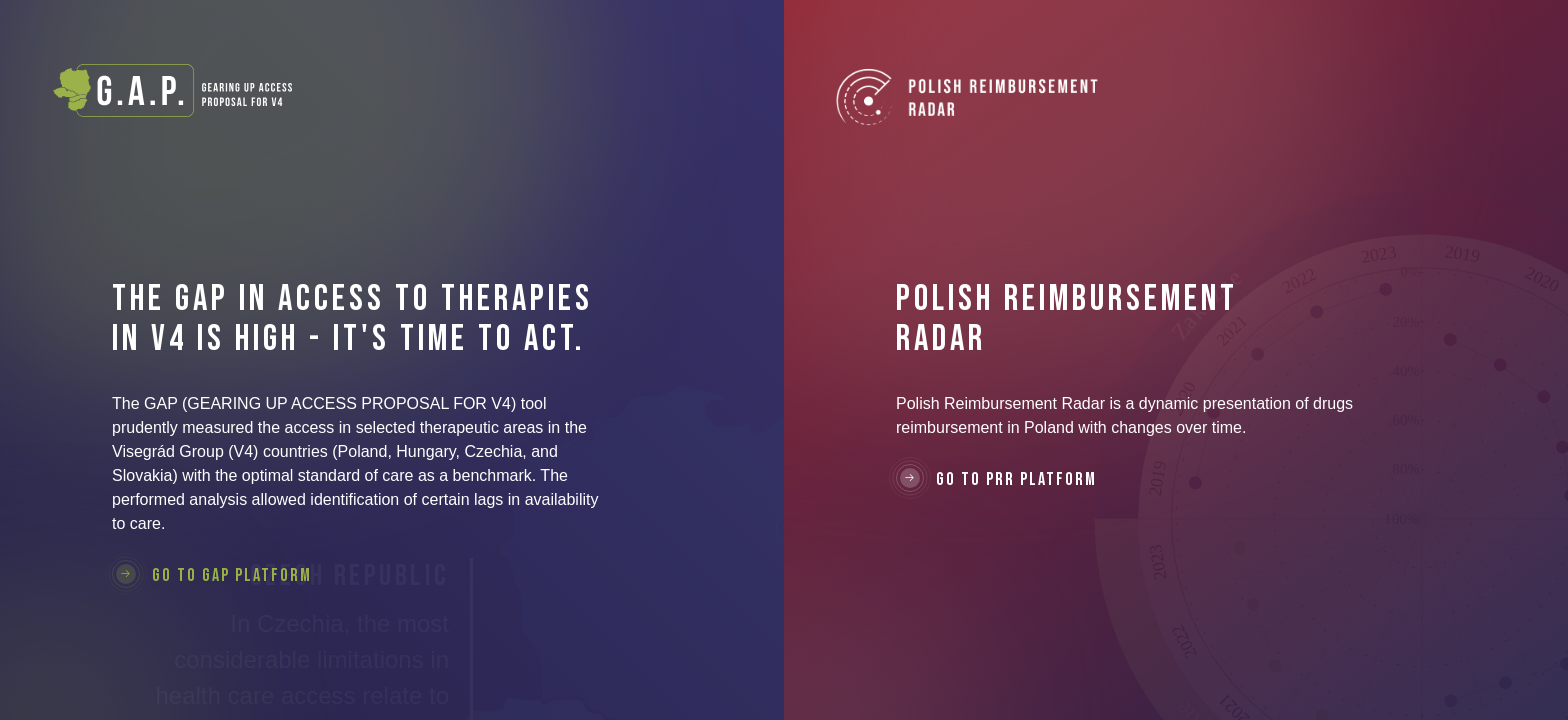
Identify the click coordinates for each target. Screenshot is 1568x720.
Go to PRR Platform (996, 479)
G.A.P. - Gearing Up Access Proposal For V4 (172, 90)
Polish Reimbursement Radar (968, 110)
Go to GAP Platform (212, 575)
